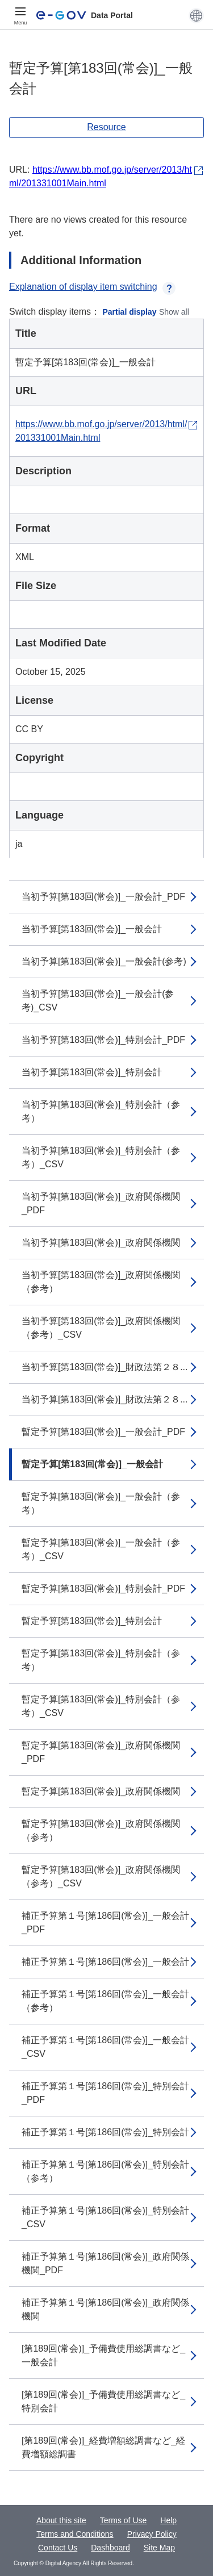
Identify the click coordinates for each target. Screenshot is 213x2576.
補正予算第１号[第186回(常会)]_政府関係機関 (105, 2309)
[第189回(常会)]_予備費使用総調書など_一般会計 (103, 2355)
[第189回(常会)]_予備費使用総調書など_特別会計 (103, 2401)
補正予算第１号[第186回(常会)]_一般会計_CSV (105, 2047)
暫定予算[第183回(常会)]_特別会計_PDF (103, 1588)
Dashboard (110, 2547)
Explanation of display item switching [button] (92, 286)
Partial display (130, 311)
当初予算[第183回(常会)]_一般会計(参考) (104, 961)
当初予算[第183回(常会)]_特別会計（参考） (101, 1111)
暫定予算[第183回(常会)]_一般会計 (92, 1464)
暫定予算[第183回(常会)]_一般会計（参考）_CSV (101, 1549)
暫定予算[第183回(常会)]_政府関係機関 (101, 1791)
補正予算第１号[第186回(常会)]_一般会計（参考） (105, 2001)
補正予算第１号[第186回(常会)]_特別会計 (105, 2132)
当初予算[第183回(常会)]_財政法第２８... (104, 1367)
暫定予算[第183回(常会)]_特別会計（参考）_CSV (101, 1706)
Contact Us (57, 2547)
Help (168, 2520)
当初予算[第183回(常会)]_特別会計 (92, 1072)
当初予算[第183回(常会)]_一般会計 (92, 929)
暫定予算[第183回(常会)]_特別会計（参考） (101, 1660)
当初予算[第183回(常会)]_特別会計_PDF (103, 1040)
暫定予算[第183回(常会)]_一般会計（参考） (101, 1503)
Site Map (159, 2547)
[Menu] (20, 15)
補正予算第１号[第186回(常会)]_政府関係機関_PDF (105, 2263)
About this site (61, 2520)
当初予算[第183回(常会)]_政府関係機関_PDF (101, 1203)
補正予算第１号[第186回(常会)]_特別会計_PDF (105, 2093)
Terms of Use (123, 2520)
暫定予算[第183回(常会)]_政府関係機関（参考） (101, 1830)
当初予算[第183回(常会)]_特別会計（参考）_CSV (101, 1157)
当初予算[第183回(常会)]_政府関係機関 (101, 1242)
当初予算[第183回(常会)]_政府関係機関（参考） (101, 1281)
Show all (174, 311)
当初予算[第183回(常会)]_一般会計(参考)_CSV (98, 1000)
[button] (196, 15)
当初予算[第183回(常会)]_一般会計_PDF (103, 896)
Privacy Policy (152, 2534)
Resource (106, 127)
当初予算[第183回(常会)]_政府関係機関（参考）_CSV (101, 1327)
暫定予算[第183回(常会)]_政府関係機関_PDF (101, 1752)
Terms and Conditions (74, 2534)
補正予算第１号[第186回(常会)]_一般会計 (105, 1962)
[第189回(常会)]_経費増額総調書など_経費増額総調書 (103, 2447)
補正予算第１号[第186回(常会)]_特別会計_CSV (105, 2217)
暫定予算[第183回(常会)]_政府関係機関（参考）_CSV (101, 1876)
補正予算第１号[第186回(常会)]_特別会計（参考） (105, 2171)
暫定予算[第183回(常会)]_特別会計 (92, 1621)
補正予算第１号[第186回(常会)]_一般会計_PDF (105, 1922)
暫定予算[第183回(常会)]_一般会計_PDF (103, 1432)
